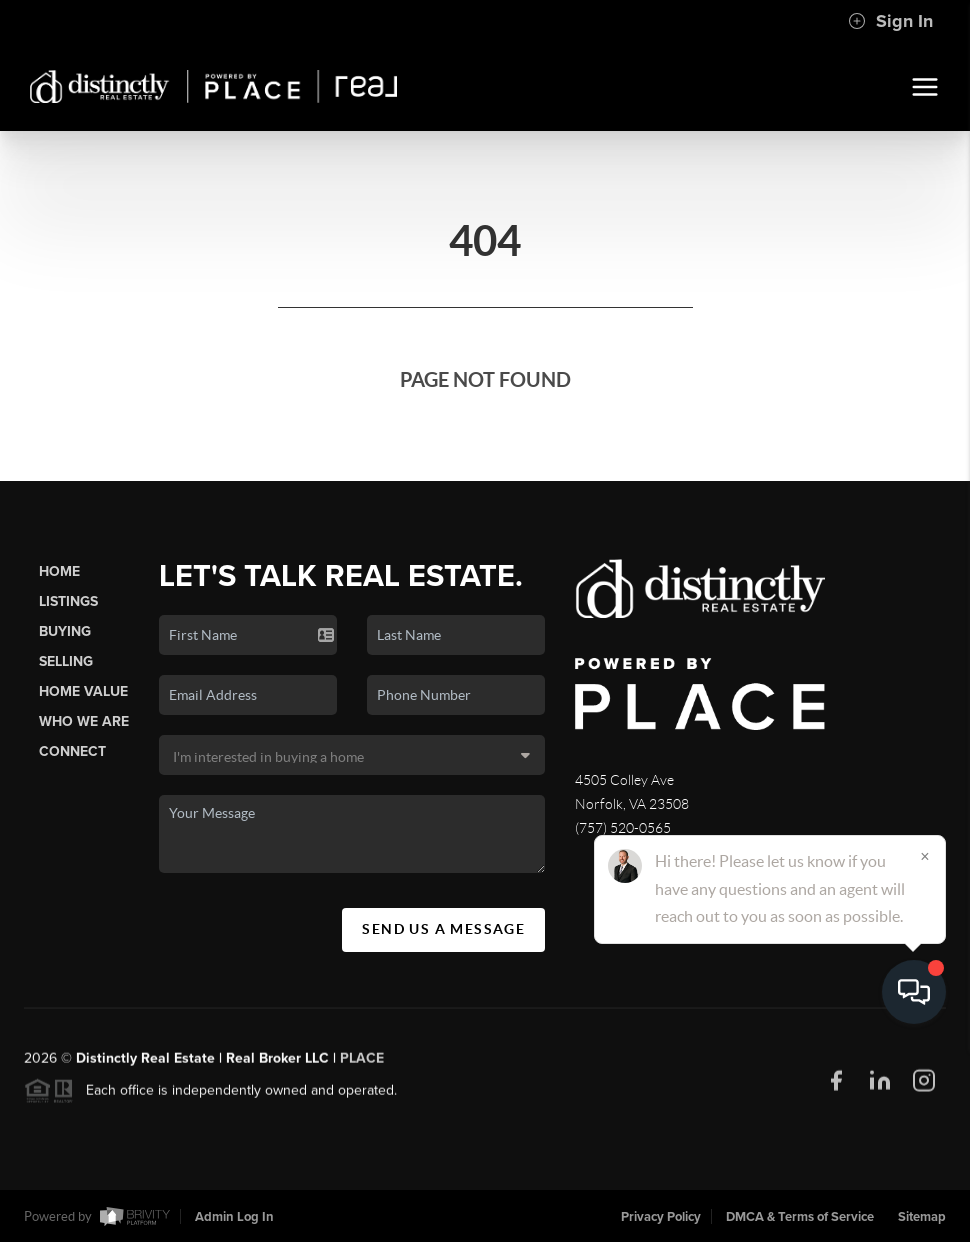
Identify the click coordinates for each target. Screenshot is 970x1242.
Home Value (83, 691)
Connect (72, 751)
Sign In (890, 21)
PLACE (362, 1065)
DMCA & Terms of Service (800, 1217)
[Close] (925, 1050)
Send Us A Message (443, 929)
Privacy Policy (661, 1217)
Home (59, 571)
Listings (68, 601)
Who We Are (84, 721)
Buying (65, 631)
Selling (66, 661)
